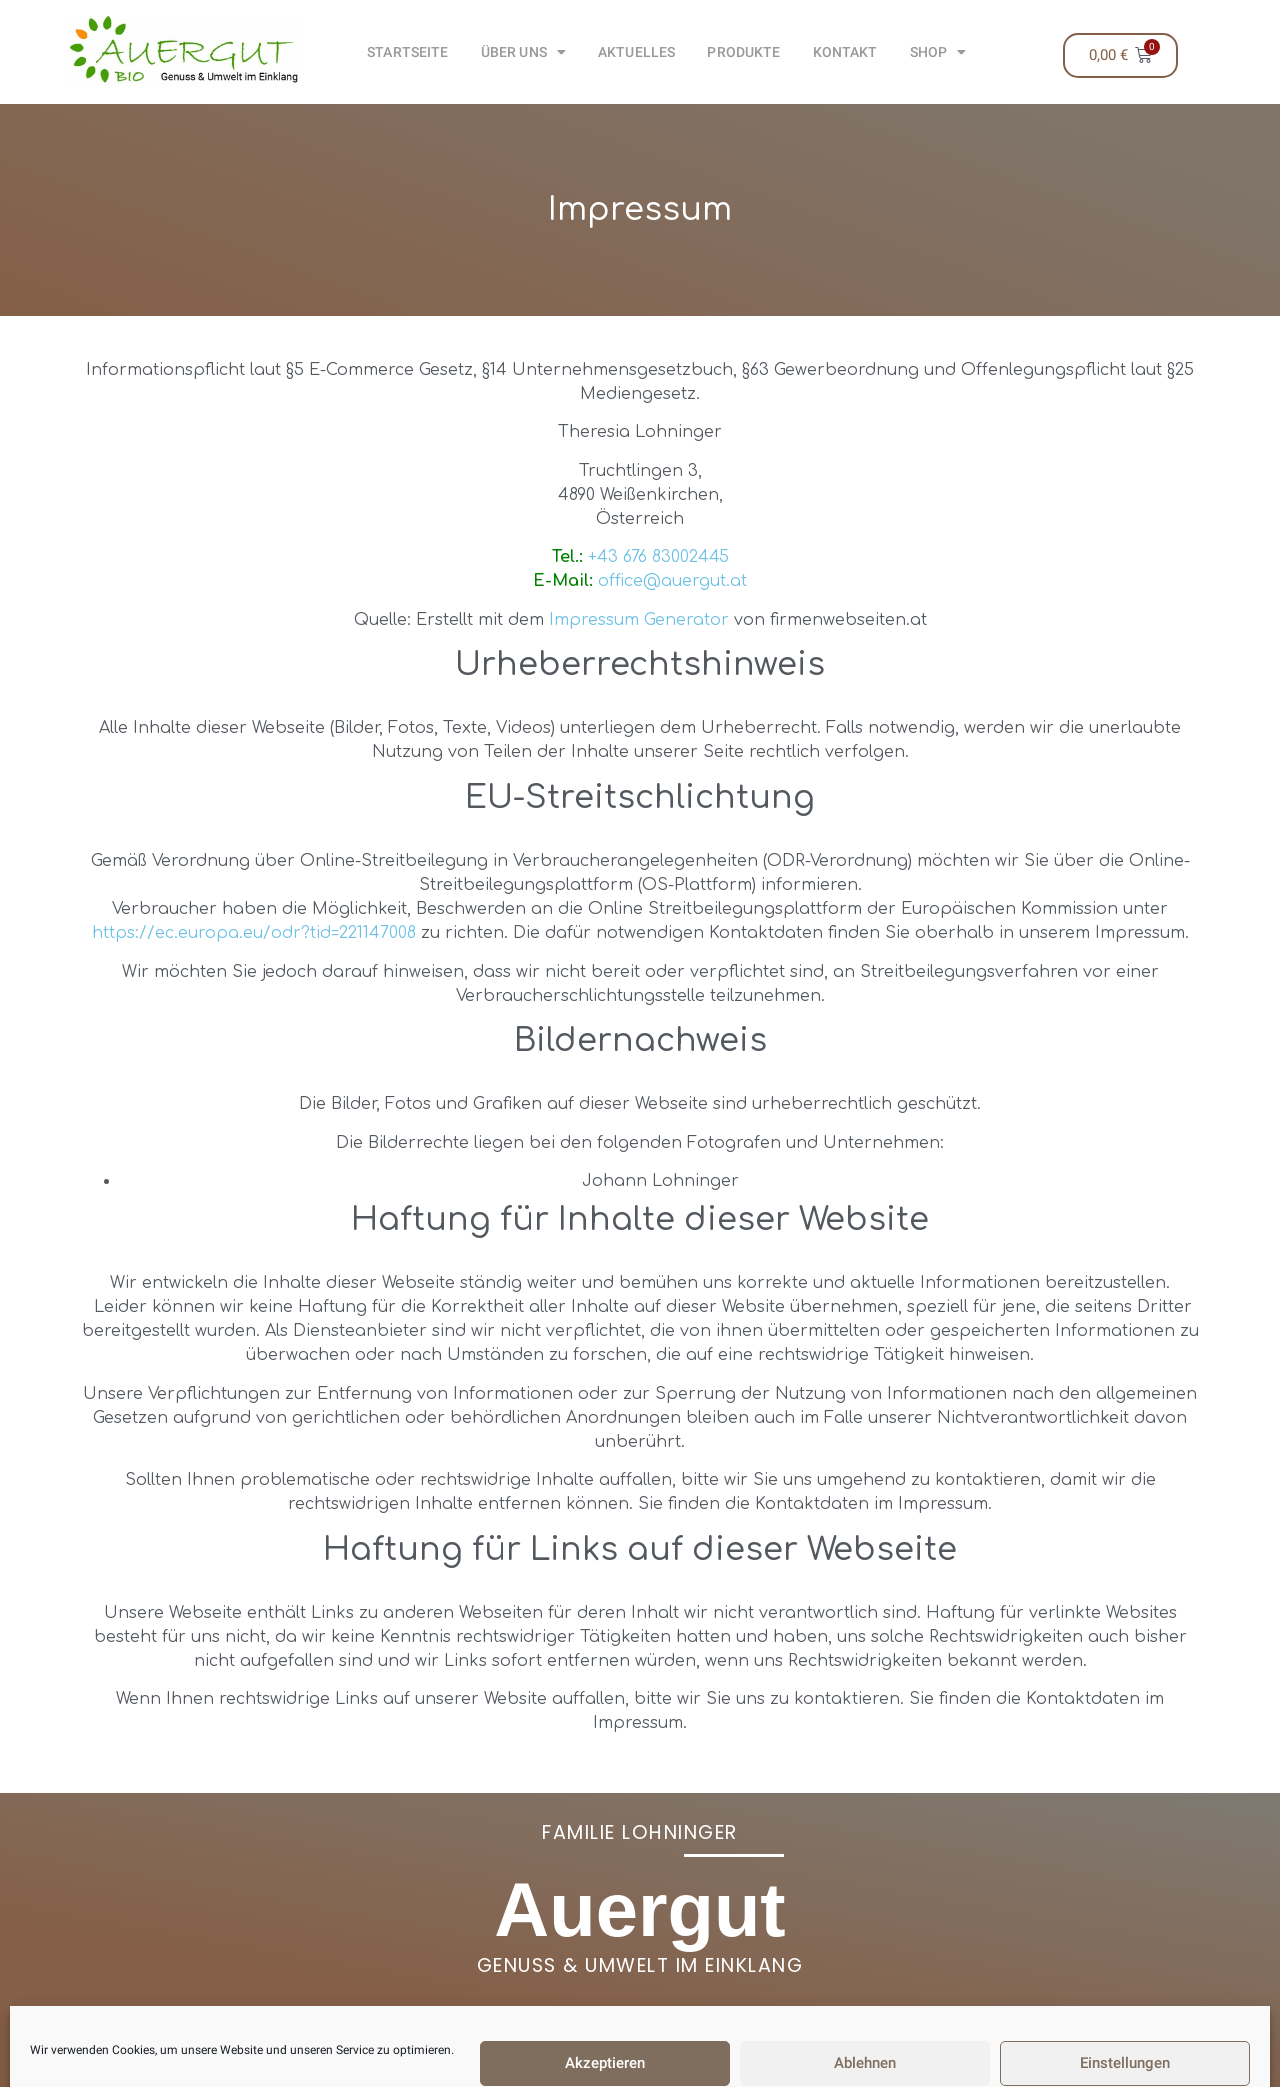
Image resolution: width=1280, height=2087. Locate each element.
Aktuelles (636, 52)
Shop (938, 52)
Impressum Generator (639, 620)
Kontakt (845, 52)
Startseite (408, 52)
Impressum (562, 2066)
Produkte (743, 52)
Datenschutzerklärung (725, 2066)
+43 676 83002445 (658, 557)
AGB (480, 2066)
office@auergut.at (672, 581)
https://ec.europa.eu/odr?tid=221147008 (254, 933)
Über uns (523, 52)
